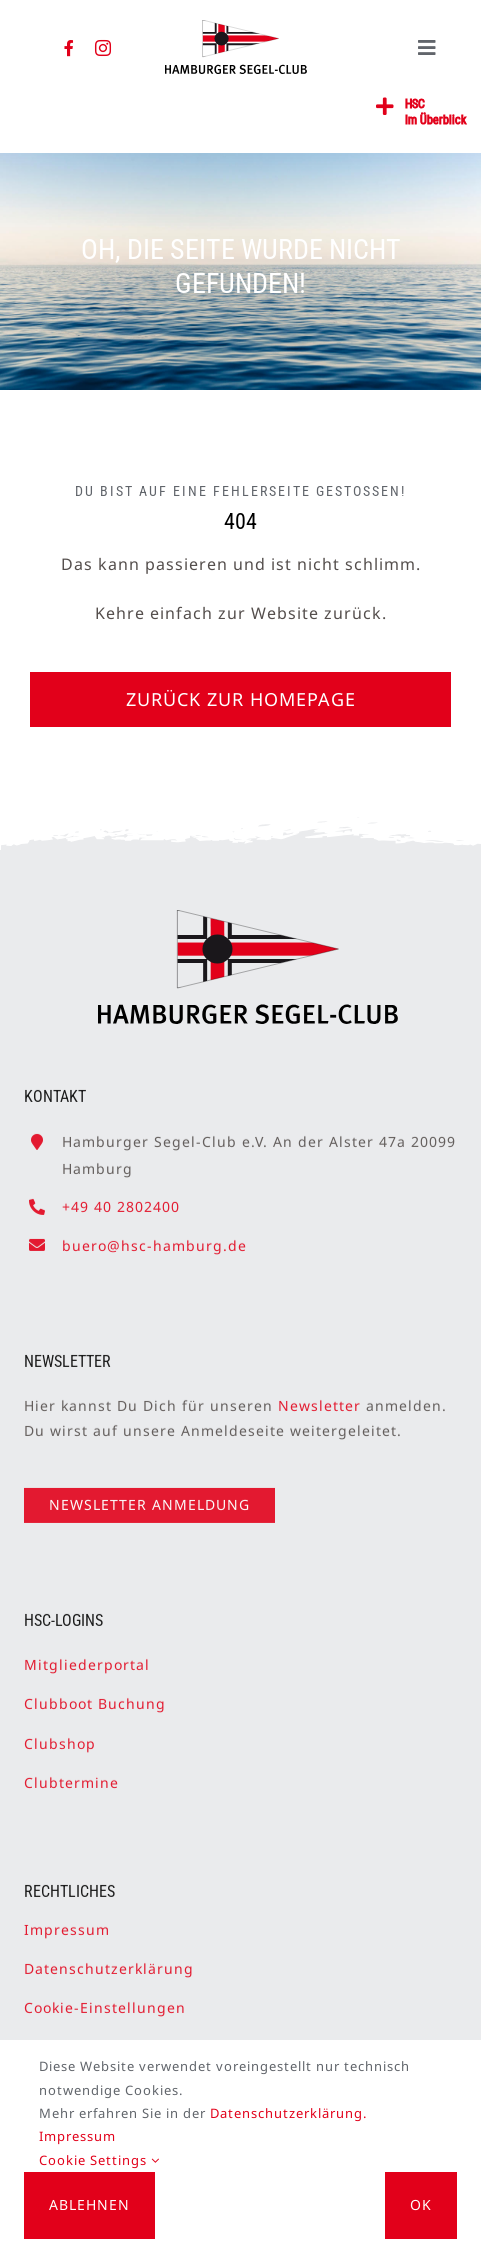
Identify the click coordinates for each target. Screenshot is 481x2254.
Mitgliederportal (87, 1656)
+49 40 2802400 (121, 1199)
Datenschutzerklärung (109, 1960)
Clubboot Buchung (95, 1696)
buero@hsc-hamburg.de (154, 1237)
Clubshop (60, 1735)
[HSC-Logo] (235, 28)
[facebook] (69, 48)
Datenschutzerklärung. (288, 2113)
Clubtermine (71, 1774)
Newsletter (319, 1397)
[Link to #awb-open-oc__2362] (385, 107)
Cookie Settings (99, 2160)
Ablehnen (89, 2204)
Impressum (67, 1921)
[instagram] (103, 48)
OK (421, 2204)
